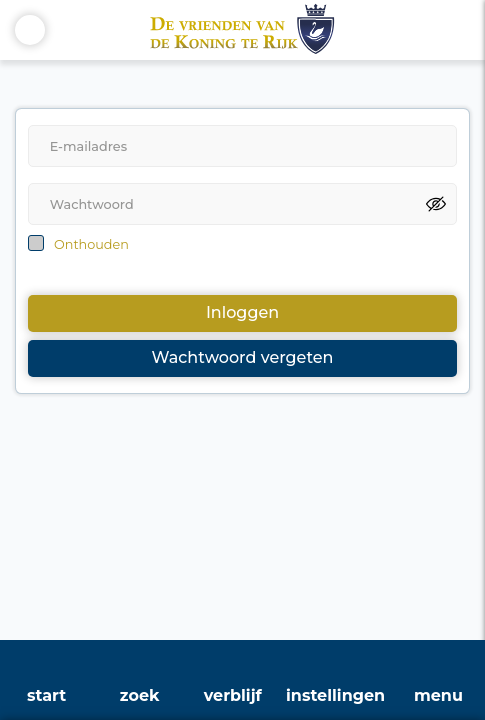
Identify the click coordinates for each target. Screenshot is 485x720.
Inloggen (242, 312)
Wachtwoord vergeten (243, 357)
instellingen (335, 695)
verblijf (233, 695)
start (46, 695)
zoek (140, 695)
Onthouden (91, 244)
